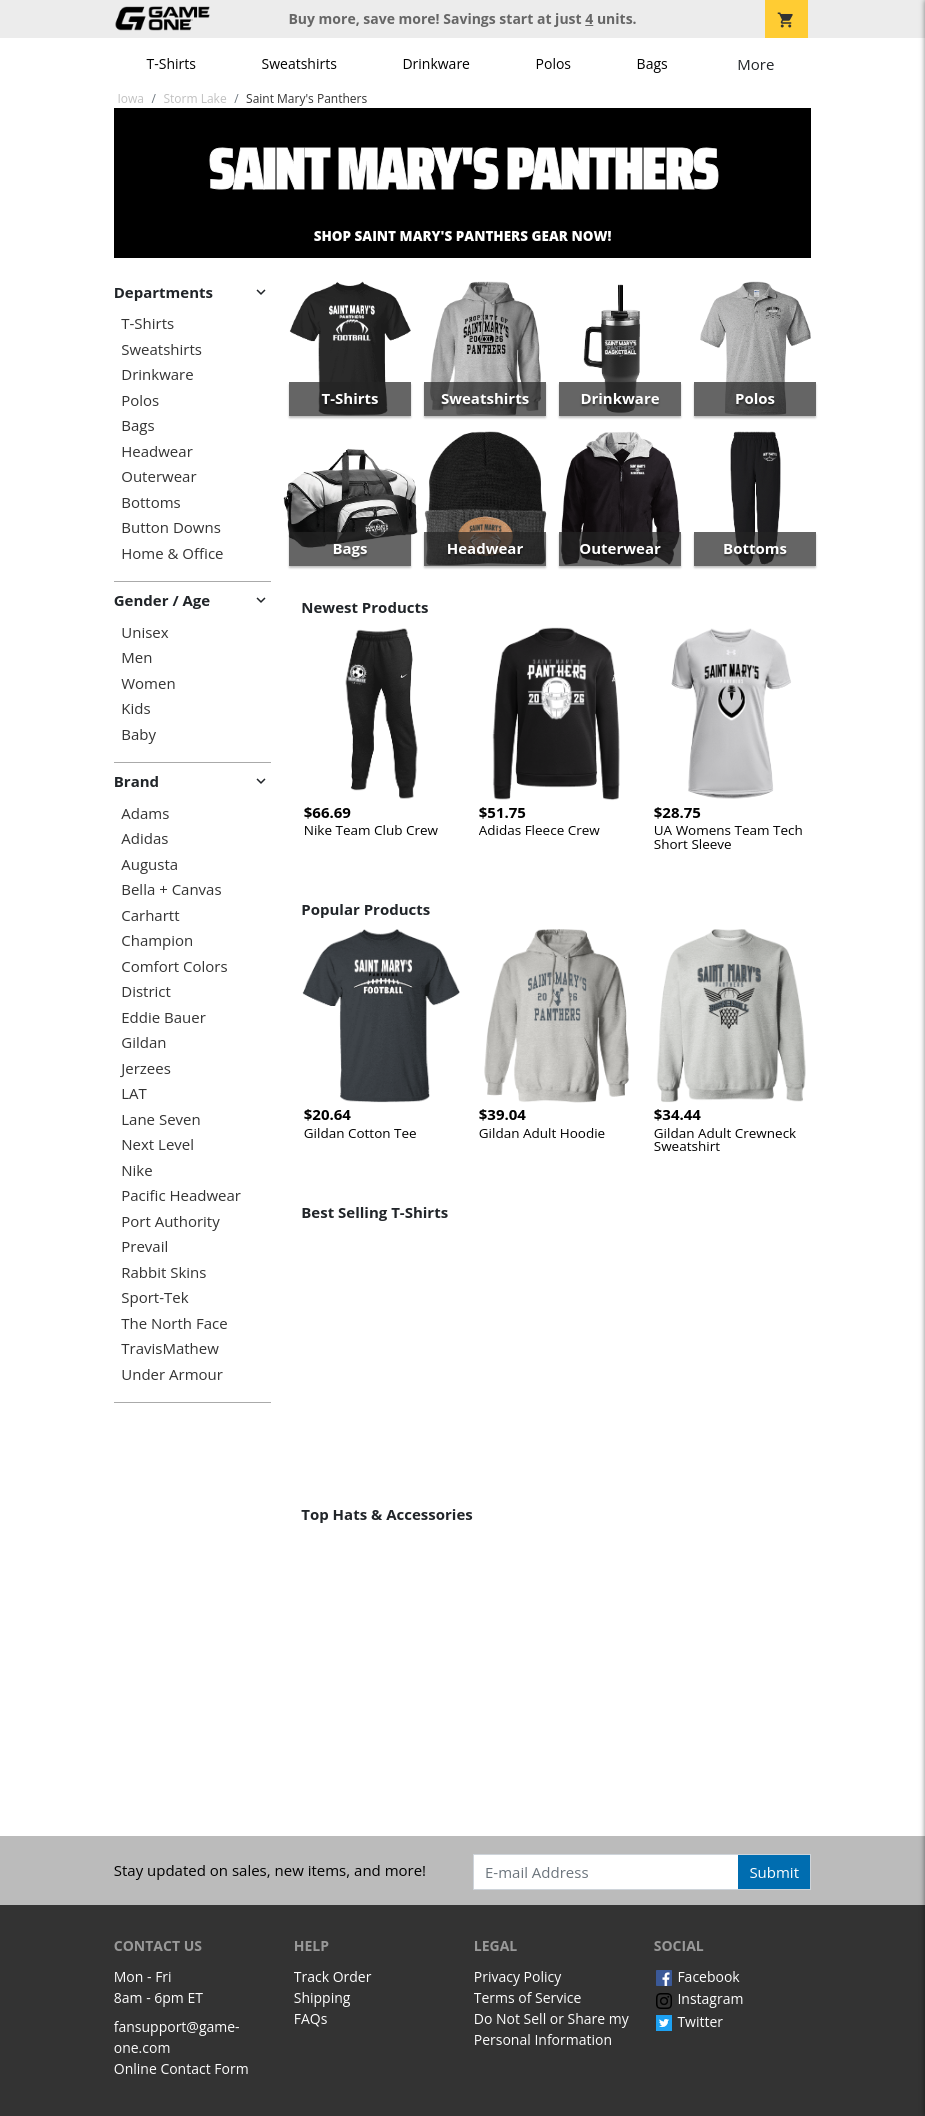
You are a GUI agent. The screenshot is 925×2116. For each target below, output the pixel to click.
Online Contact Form (181, 2068)
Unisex (144, 632)
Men (136, 657)
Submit (774, 1872)
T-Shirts (171, 63)
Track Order (333, 1976)
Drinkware (436, 63)
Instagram (699, 1998)
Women (148, 683)
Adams (145, 813)
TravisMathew (170, 1348)
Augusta (149, 864)
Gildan (143, 1042)
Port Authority (170, 1221)
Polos (553, 63)
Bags (652, 63)
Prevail (144, 1246)
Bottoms (150, 502)
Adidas (144, 838)
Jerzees (146, 1068)
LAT (134, 1093)
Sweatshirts (299, 63)
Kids (135, 708)
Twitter (688, 2021)
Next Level (157, 1144)
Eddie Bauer (163, 1017)
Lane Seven (160, 1119)
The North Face (174, 1323)
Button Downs (171, 527)
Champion (157, 940)
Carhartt (150, 915)
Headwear (157, 451)
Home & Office (172, 553)
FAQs (311, 2018)
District (146, 991)
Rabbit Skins (163, 1272)
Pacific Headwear (181, 1195)
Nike (136, 1170)
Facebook (697, 1976)
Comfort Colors (174, 966)
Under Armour (172, 1374)
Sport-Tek (154, 1297)
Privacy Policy (517, 1976)
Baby (138, 734)
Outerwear (158, 476)
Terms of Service (528, 1997)
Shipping (322, 1997)
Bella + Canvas (171, 889)
